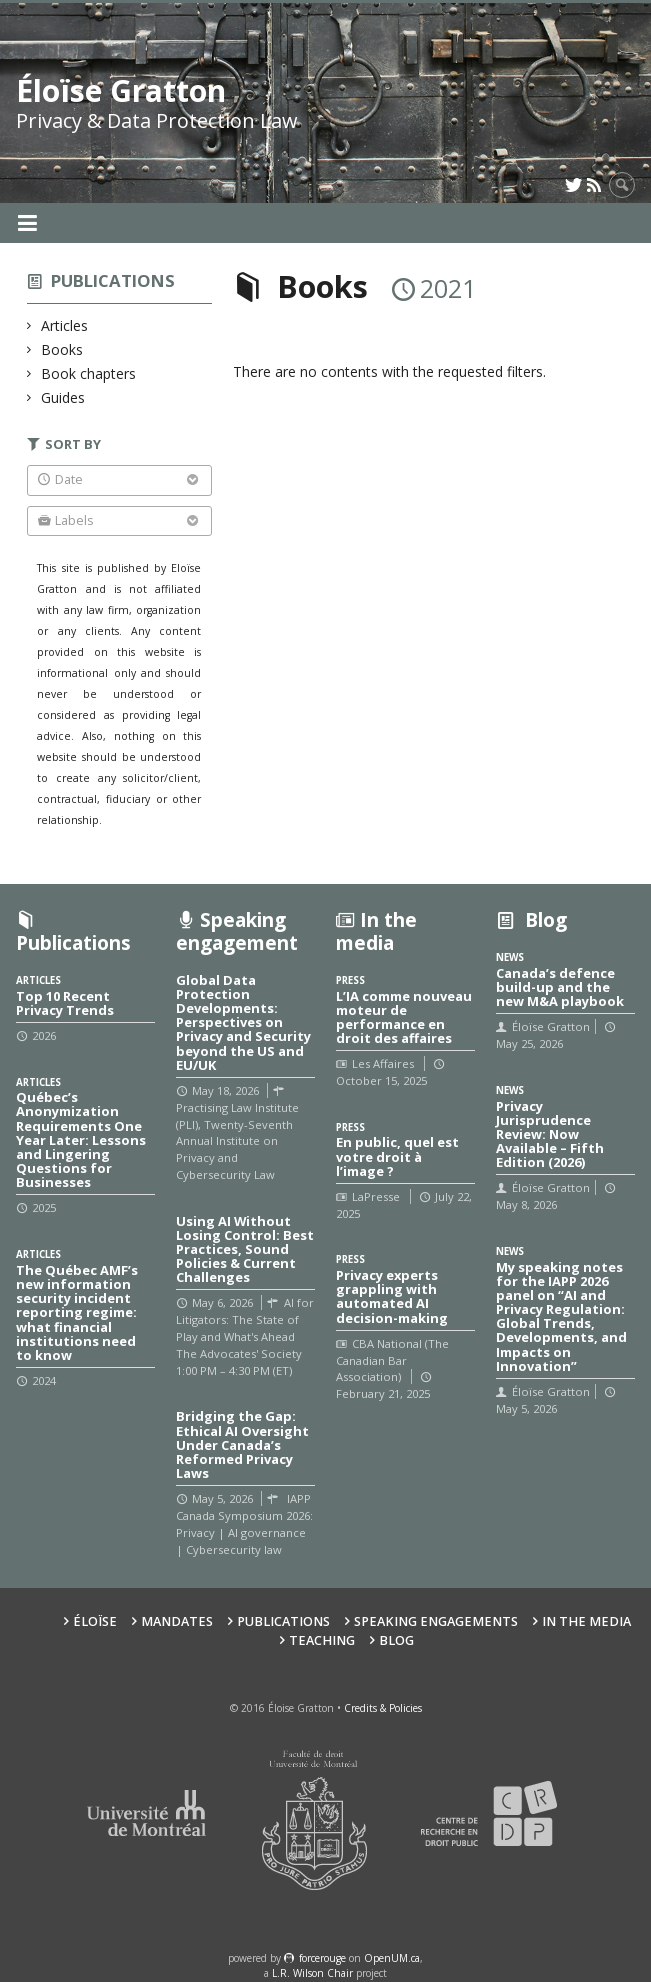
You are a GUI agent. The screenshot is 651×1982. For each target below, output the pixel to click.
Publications (113, 280)
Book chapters (89, 373)
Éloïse (95, 1621)
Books (62, 349)
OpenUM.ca (392, 1958)
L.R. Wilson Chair (312, 1973)
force (322, 1958)
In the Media (586, 1621)
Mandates (177, 1621)
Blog (396, 1640)
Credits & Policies (383, 1708)
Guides (63, 397)
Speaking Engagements (436, 1621)
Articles (65, 325)
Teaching (322, 1640)
